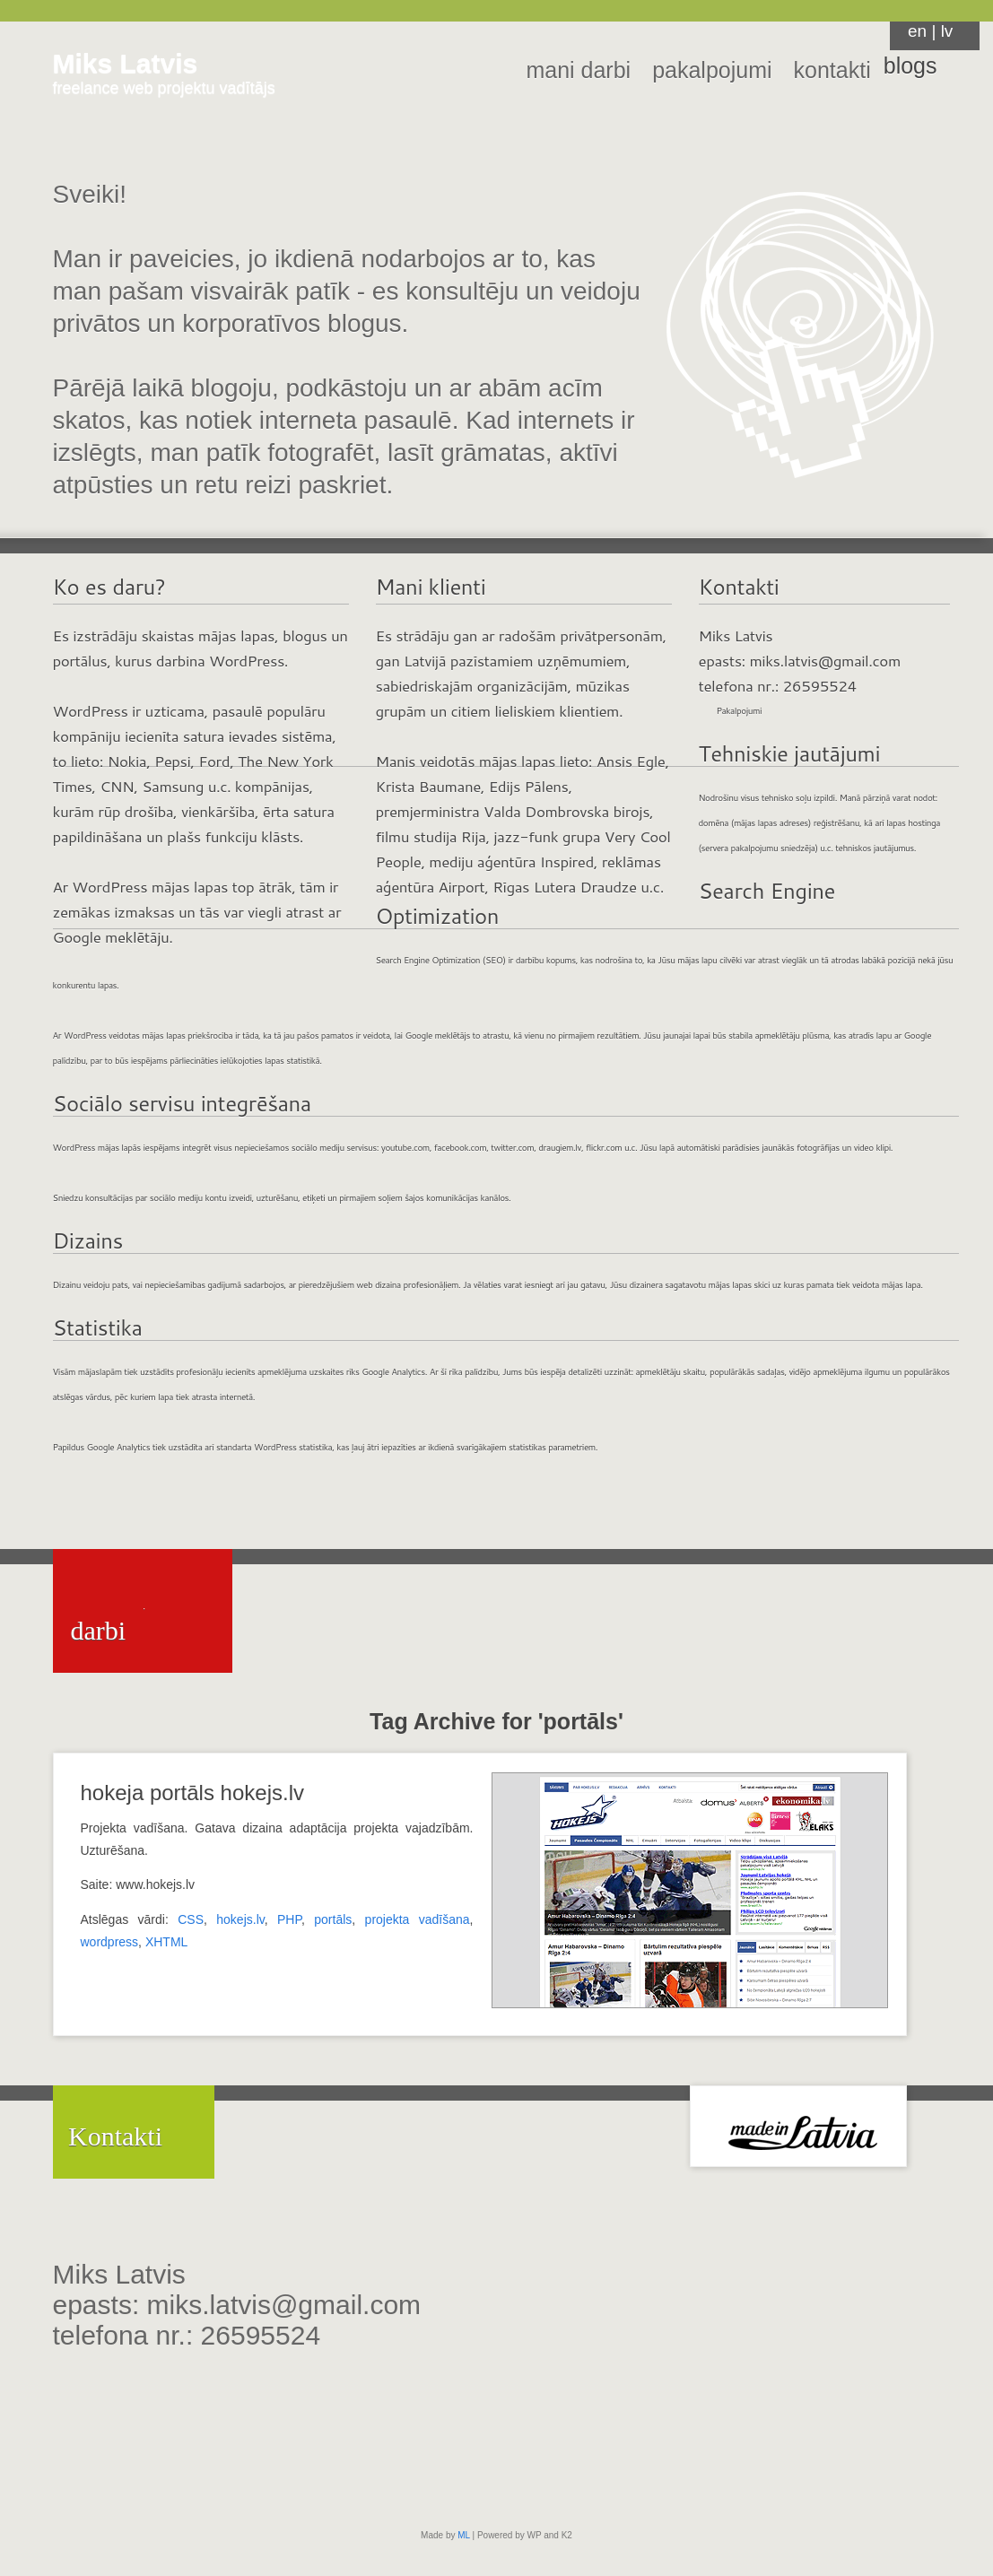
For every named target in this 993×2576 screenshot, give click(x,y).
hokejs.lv (240, 1919)
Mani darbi (108, 1615)
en (917, 31)
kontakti (832, 70)
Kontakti (115, 2136)
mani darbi (578, 70)
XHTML (166, 1942)
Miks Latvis (125, 63)
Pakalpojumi (739, 710)
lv (947, 31)
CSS (191, 1919)
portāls (333, 1919)
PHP (289, 1919)
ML (463, 2535)
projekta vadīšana (417, 1919)
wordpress (110, 1942)
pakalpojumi (711, 70)
